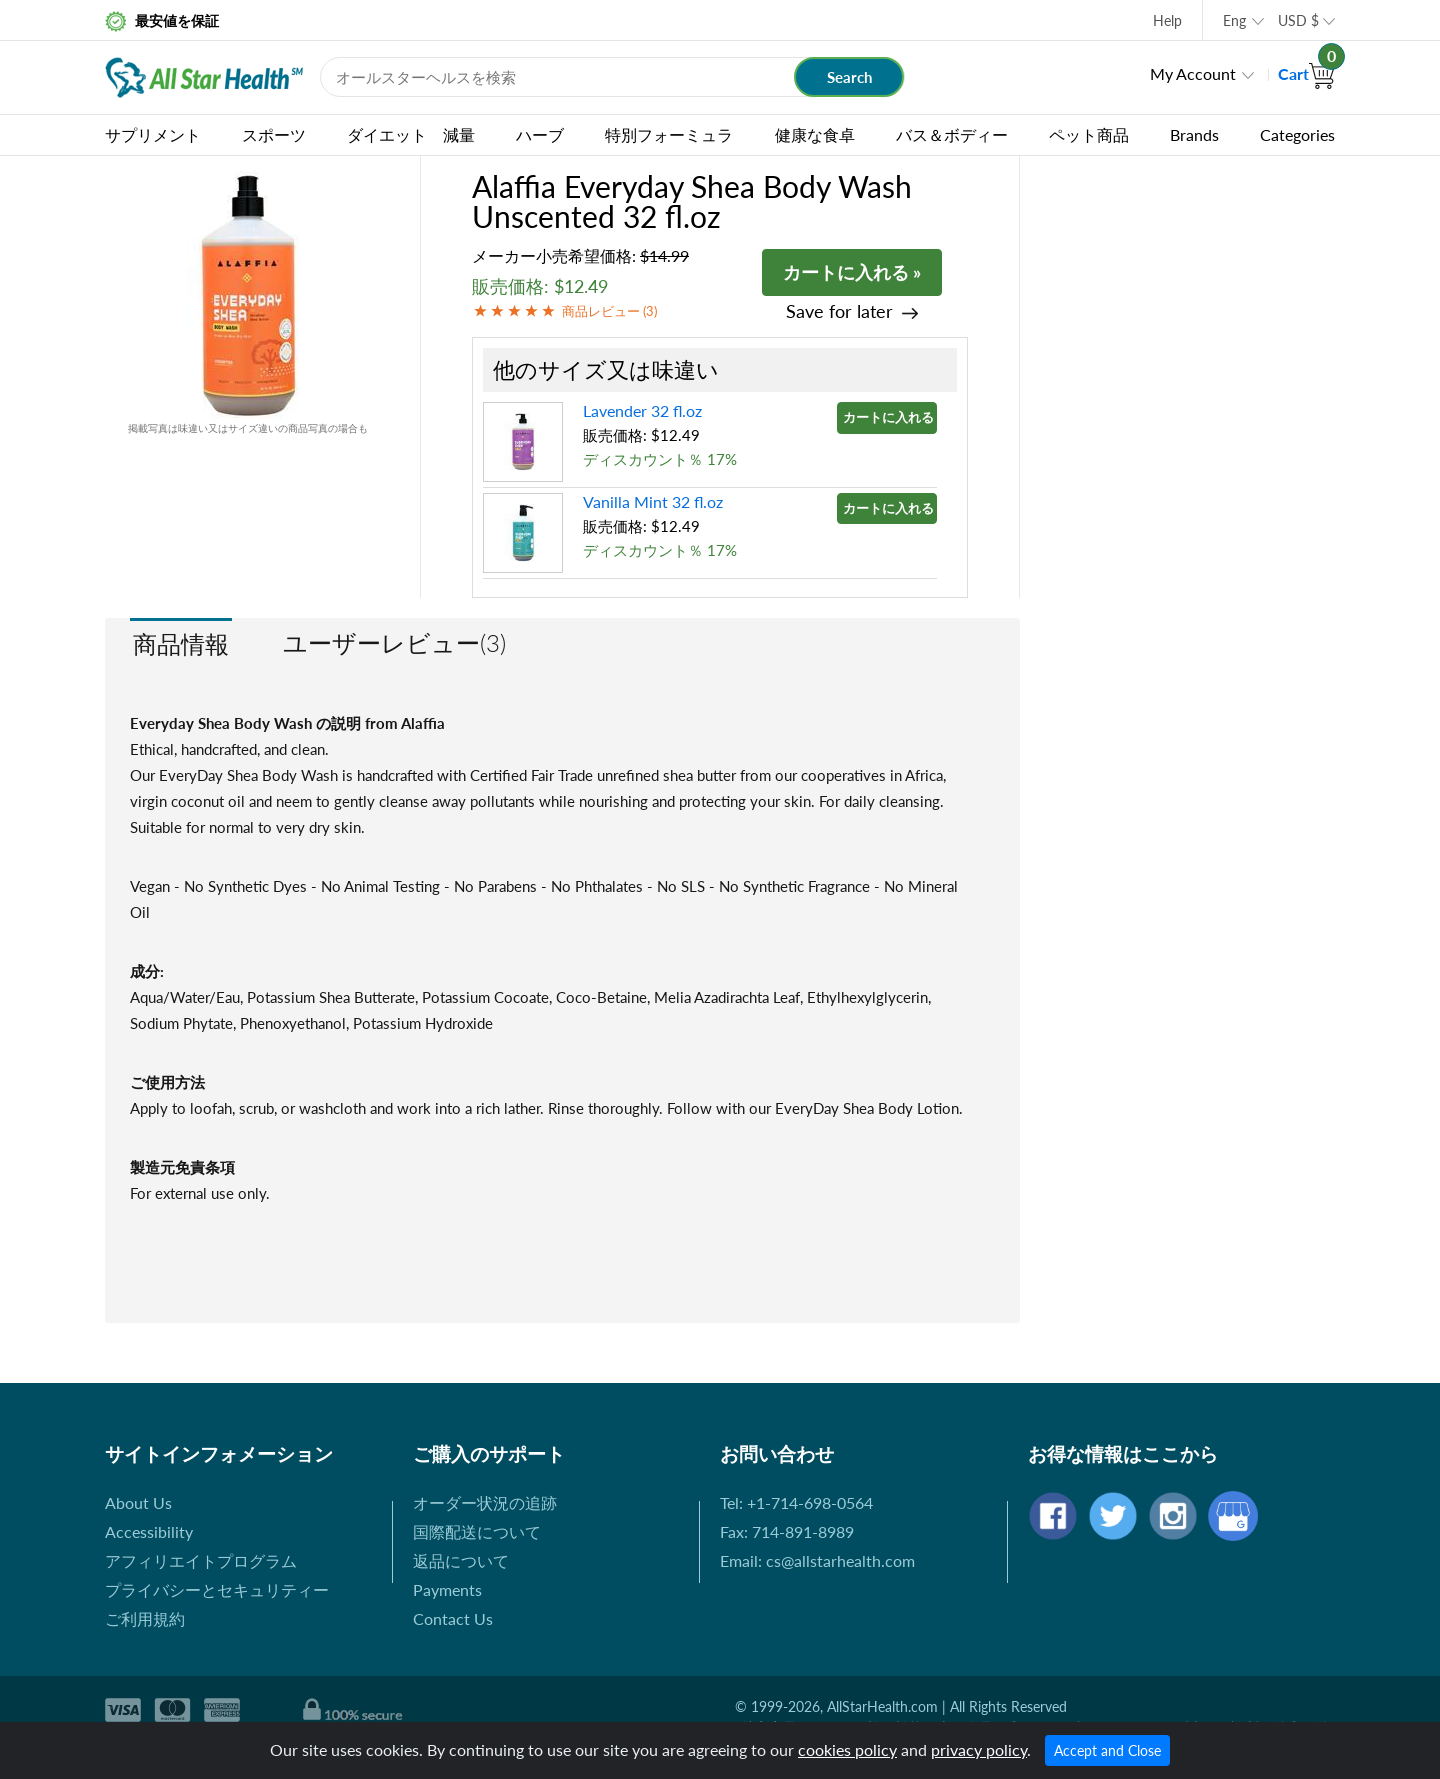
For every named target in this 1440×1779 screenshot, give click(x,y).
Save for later (839, 311)
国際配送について (477, 1531)
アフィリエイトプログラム (201, 1560)
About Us (138, 1502)
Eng (1234, 20)
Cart (1306, 73)
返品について (461, 1560)
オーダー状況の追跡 (485, 1502)
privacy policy (979, 1749)
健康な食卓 (815, 134)
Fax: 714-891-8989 (787, 1531)
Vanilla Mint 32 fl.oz (653, 501)
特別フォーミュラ (669, 134)
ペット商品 (1089, 134)
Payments (447, 1589)
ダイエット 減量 (411, 134)
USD (1298, 20)
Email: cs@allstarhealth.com (817, 1560)
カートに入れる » (852, 272)
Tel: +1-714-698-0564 (796, 1502)
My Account (1193, 73)
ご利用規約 (145, 1618)
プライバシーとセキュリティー (217, 1589)
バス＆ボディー (952, 134)
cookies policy (847, 1749)
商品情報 (181, 643)
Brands (1194, 134)
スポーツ (274, 134)
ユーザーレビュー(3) (394, 642)
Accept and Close (1107, 1750)
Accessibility (149, 1531)
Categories (1297, 134)
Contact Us (453, 1618)
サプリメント (153, 134)
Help (1167, 20)
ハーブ (540, 134)
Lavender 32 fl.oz (642, 410)
